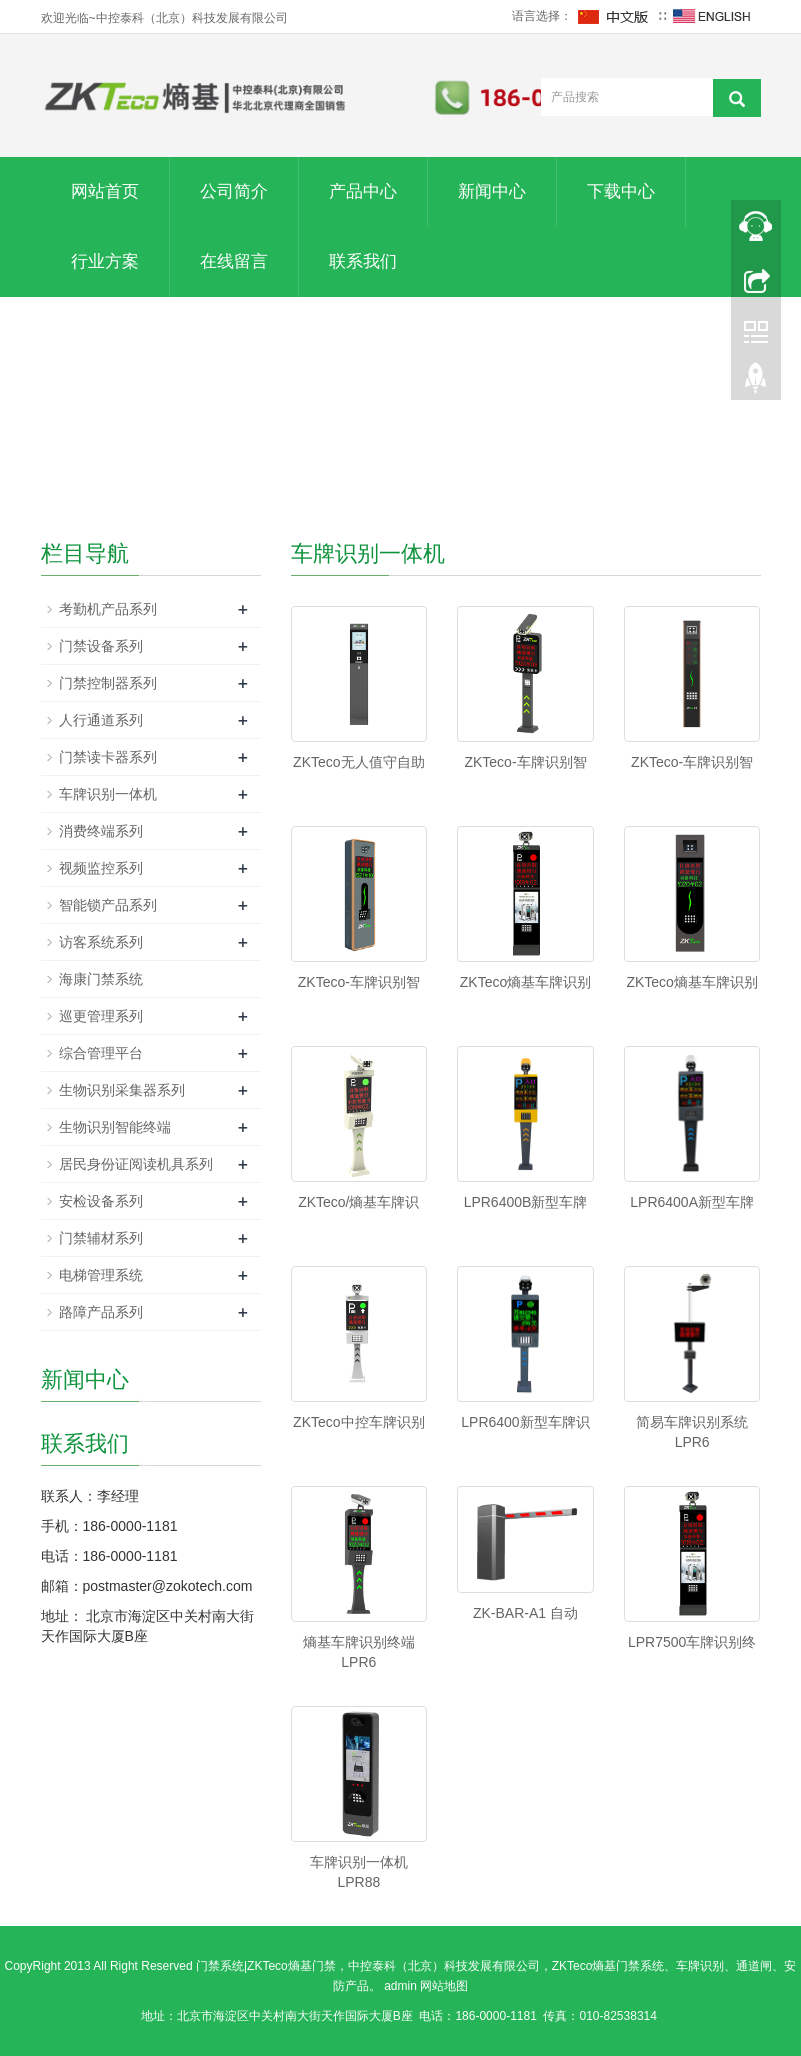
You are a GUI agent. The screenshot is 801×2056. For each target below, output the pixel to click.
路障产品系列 (101, 1312)
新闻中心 (492, 191)
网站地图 (444, 1986)
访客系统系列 (101, 942)
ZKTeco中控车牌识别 (358, 1422)
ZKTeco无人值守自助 (358, 762)
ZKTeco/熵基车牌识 (358, 1202)
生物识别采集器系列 (122, 1090)
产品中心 (363, 191)
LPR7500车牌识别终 (692, 1642)
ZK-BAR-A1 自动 (525, 1613)
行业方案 (105, 261)
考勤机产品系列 (108, 609)
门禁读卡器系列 (108, 757)
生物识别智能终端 (115, 1127)
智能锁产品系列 (108, 905)
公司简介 (234, 191)
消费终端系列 (101, 831)
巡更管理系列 (101, 1016)
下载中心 (621, 191)
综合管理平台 (101, 1053)
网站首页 (105, 191)
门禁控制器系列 (108, 683)
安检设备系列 (101, 1201)
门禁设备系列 (101, 646)
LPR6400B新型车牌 (526, 1202)
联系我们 (363, 261)
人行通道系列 (101, 720)
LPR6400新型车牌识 (525, 1422)
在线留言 (234, 261)
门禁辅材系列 (101, 1238)
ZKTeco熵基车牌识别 (525, 982)
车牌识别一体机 (108, 794)
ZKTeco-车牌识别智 (525, 762)
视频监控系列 (101, 868)
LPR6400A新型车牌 (692, 1202)
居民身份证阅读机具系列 (136, 1164)
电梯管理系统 (101, 1275)
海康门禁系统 (101, 979)
